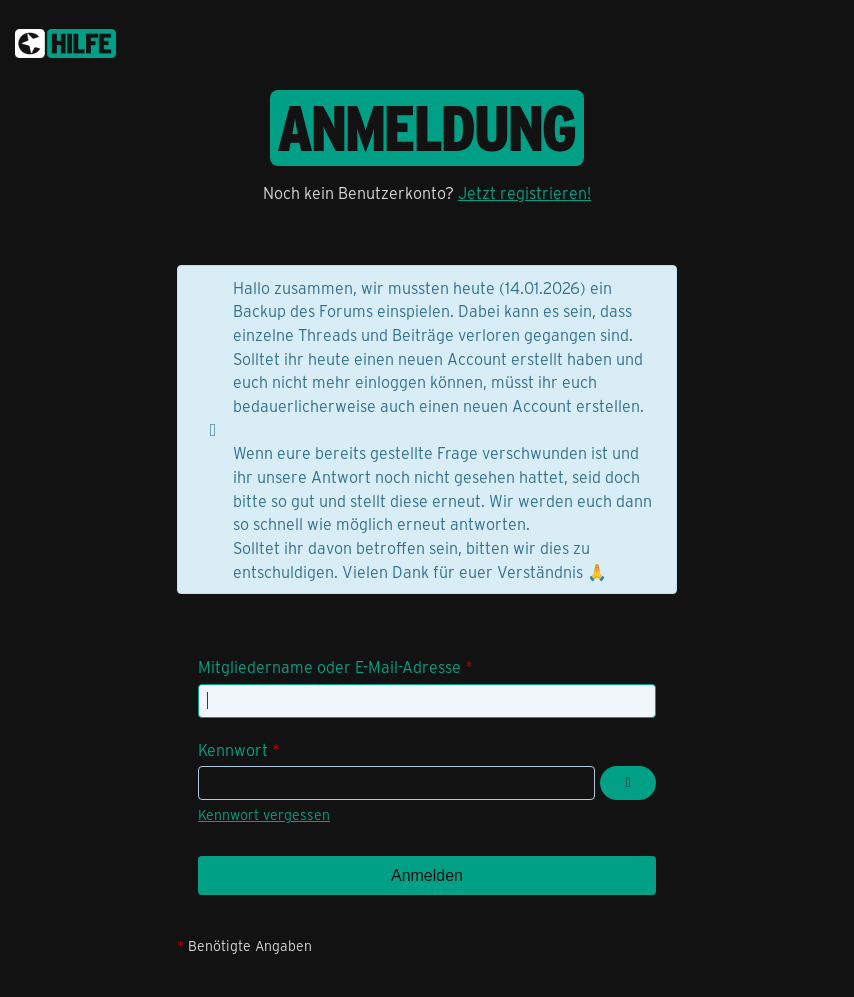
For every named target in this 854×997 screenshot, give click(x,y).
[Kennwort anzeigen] (628, 783)
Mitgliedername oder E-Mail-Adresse (329, 666)
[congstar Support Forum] (65, 40)
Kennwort (233, 749)
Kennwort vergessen (264, 814)
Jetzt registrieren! (524, 192)
